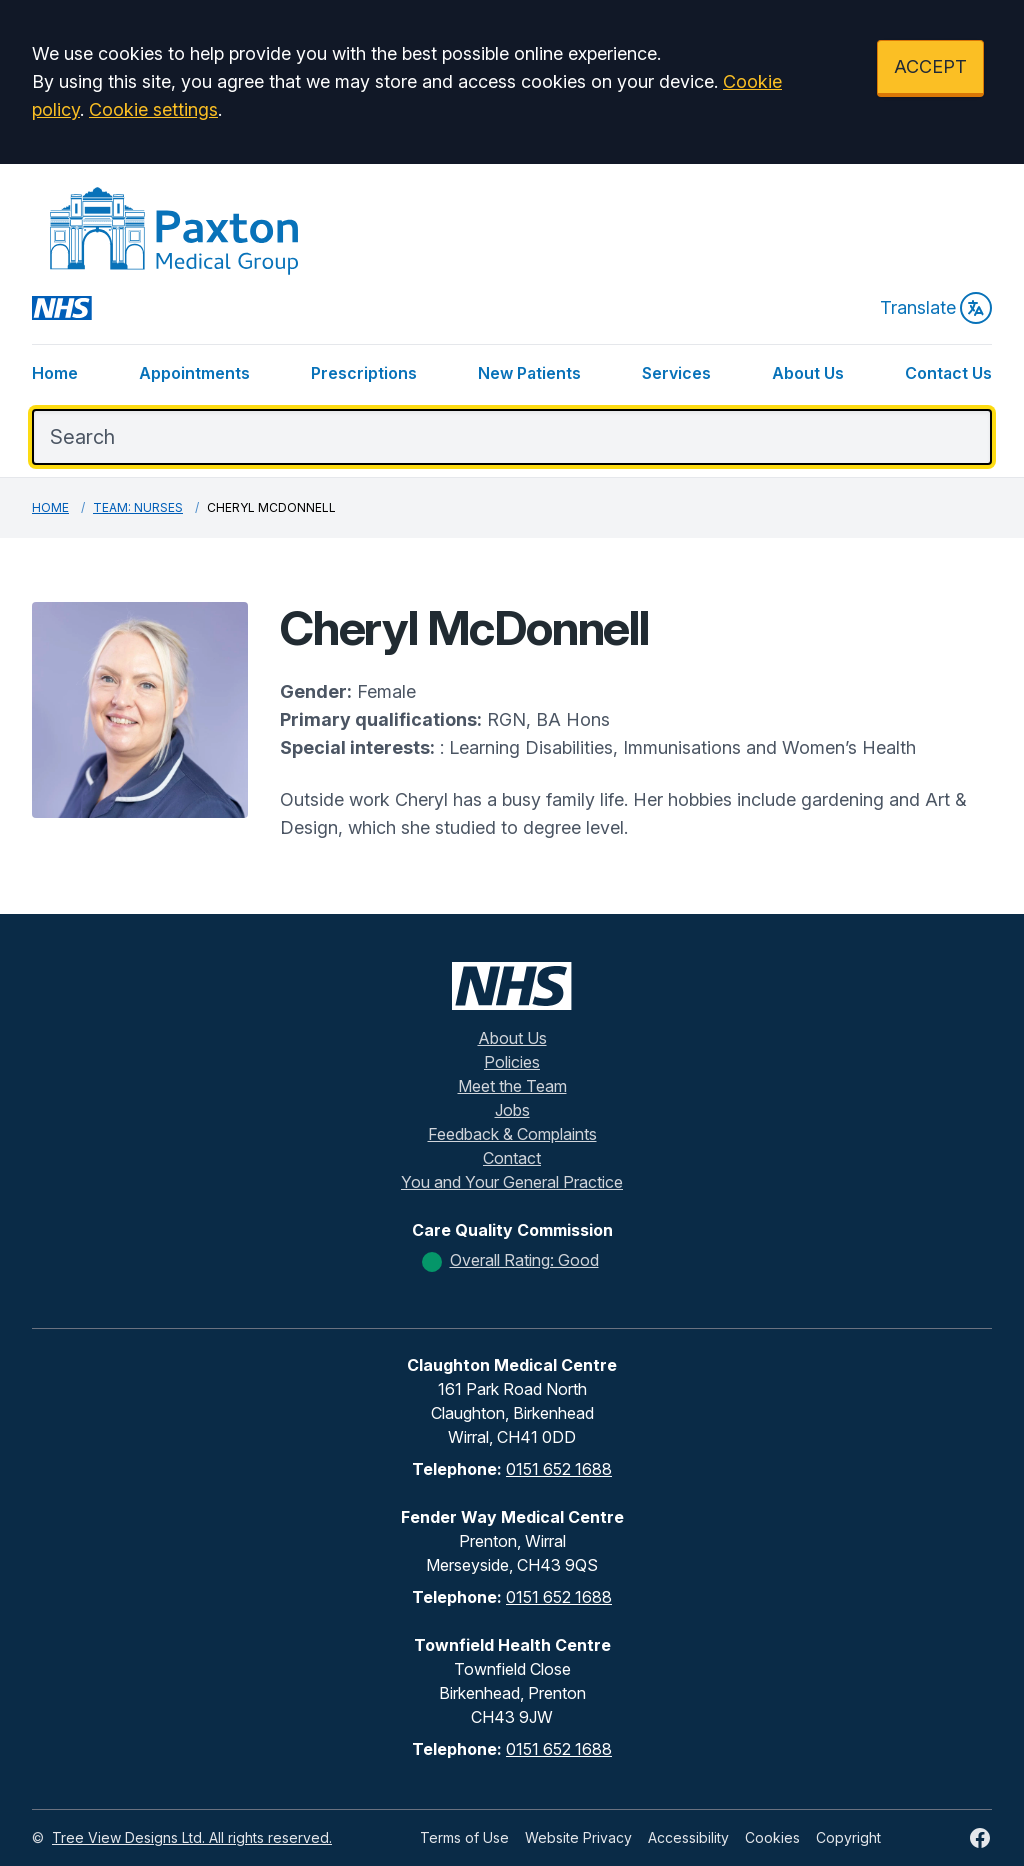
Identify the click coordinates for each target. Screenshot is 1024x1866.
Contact (512, 1158)
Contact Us (948, 373)
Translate (936, 308)
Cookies (772, 1837)
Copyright (848, 1837)
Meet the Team (512, 1086)
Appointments (194, 373)
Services (676, 373)
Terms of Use (464, 1837)
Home (55, 373)
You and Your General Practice (512, 1182)
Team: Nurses (138, 507)
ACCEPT (930, 66)
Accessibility (688, 1837)
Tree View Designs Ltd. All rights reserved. (192, 1837)
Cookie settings (153, 109)
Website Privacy (578, 1837)
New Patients (529, 373)
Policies (512, 1062)
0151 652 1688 (559, 1469)
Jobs (512, 1110)
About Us (808, 373)
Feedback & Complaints (512, 1134)
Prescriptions (364, 373)
